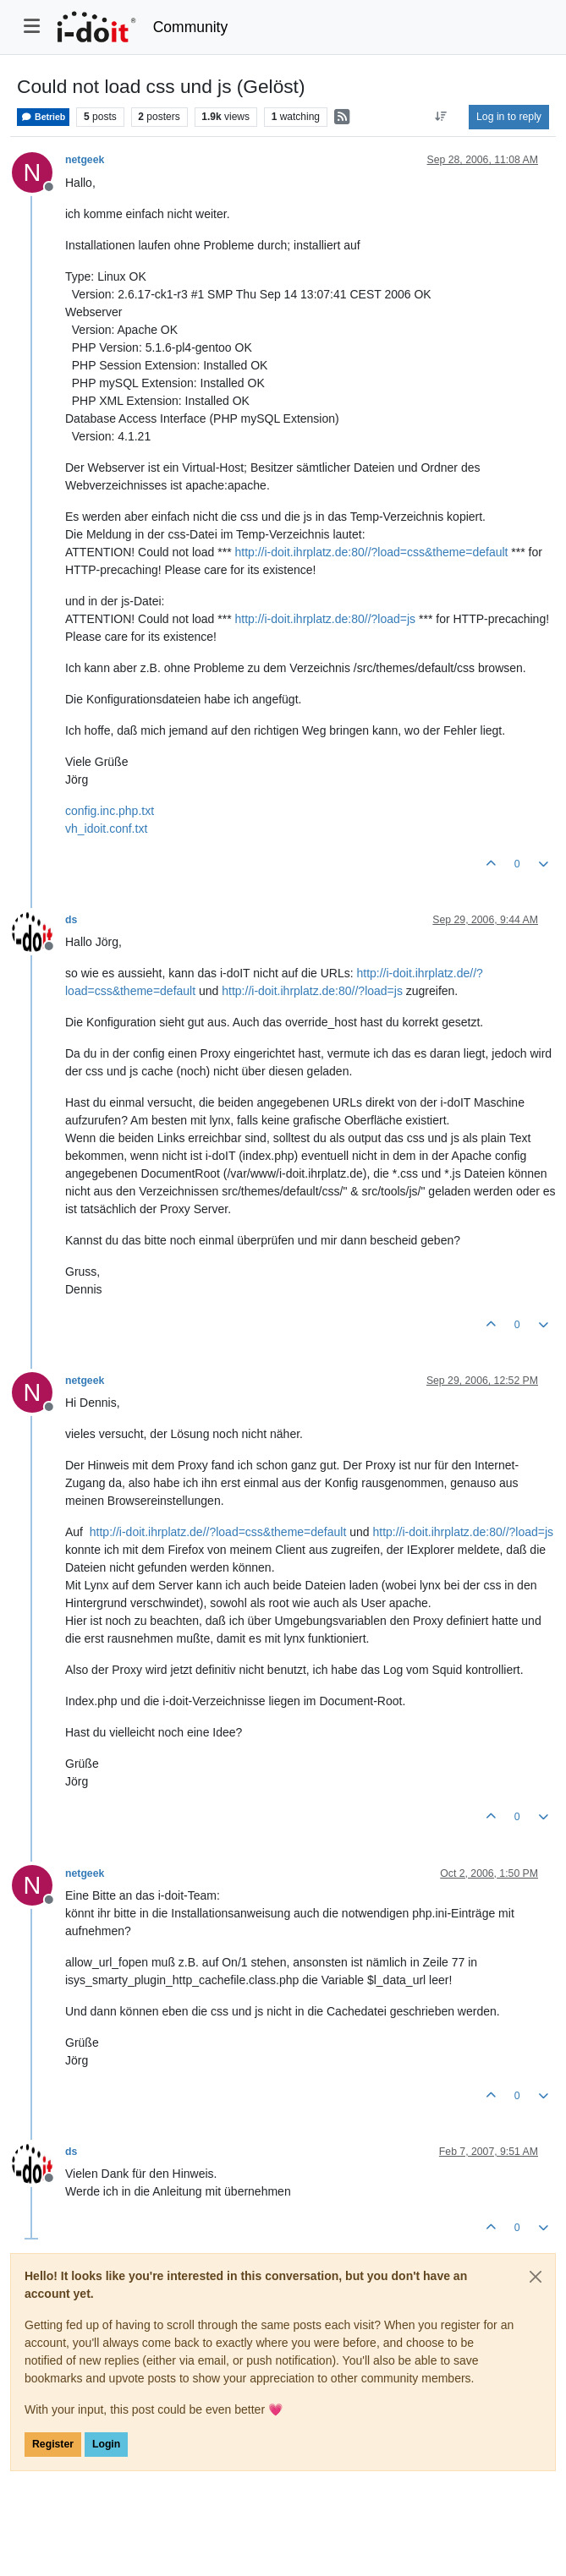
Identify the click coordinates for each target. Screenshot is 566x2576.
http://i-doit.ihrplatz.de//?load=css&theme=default (218, 1532)
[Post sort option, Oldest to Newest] (441, 117)
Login (106, 2444)
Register (53, 2444)
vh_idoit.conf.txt (106, 828)
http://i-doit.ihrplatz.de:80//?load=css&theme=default (371, 552)
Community (190, 27)
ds (71, 920)
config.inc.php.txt (109, 811)
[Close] (535, 2277)
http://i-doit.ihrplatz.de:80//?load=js (324, 619)
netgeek (84, 160)
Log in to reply (508, 117)
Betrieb (43, 117)
